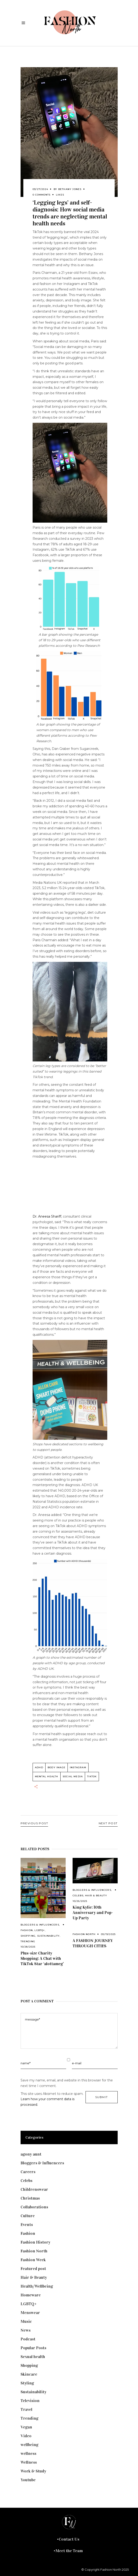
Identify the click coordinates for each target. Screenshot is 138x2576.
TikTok (92, 1776)
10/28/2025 (28, 1946)
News (26, 2330)
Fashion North (84, 1934)
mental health (46, 1776)
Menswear (30, 2312)
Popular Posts (33, 2347)
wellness (28, 2453)
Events (27, 2224)
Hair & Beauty (96, 1895)
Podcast (28, 2339)
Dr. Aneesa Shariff (47, 1216)
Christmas (30, 2198)
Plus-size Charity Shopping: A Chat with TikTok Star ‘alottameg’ (42, 1958)
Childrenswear (34, 2189)
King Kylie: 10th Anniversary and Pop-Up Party (93, 1912)
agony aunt (31, 2154)
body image (56, 1767)
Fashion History (35, 2242)
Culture (28, 2215)
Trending (28, 1941)
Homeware (31, 2295)
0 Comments (41, 194)
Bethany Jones (70, 189)
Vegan (26, 2427)
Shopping (28, 1935)
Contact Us (69, 2539)
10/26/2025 (80, 1901)
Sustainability (48, 1935)
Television (30, 2400)
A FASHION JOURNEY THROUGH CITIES (93, 1943)
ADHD (39, 1767)
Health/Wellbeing (37, 2286)
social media (73, 1776)
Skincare (29, 2374)
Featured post (33, 2268)
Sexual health (33, 2356)
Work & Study (33, 2471)
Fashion (27, 1930)
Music (26, 2321)
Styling (27, 2383)
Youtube (28, 2479)
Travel (26, 2409)
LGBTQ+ (39, 1930)
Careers (28, 2171)
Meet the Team (69, 2550)
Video (26, 2435)
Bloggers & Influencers (40, 1924)
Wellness (29, 2462)
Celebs (78, 1895)
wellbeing (29, 2444)
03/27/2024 (40, 189)
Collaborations (34, 2207)
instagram (78, 1767)
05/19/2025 (108, 1934)
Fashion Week (33, 2259)
